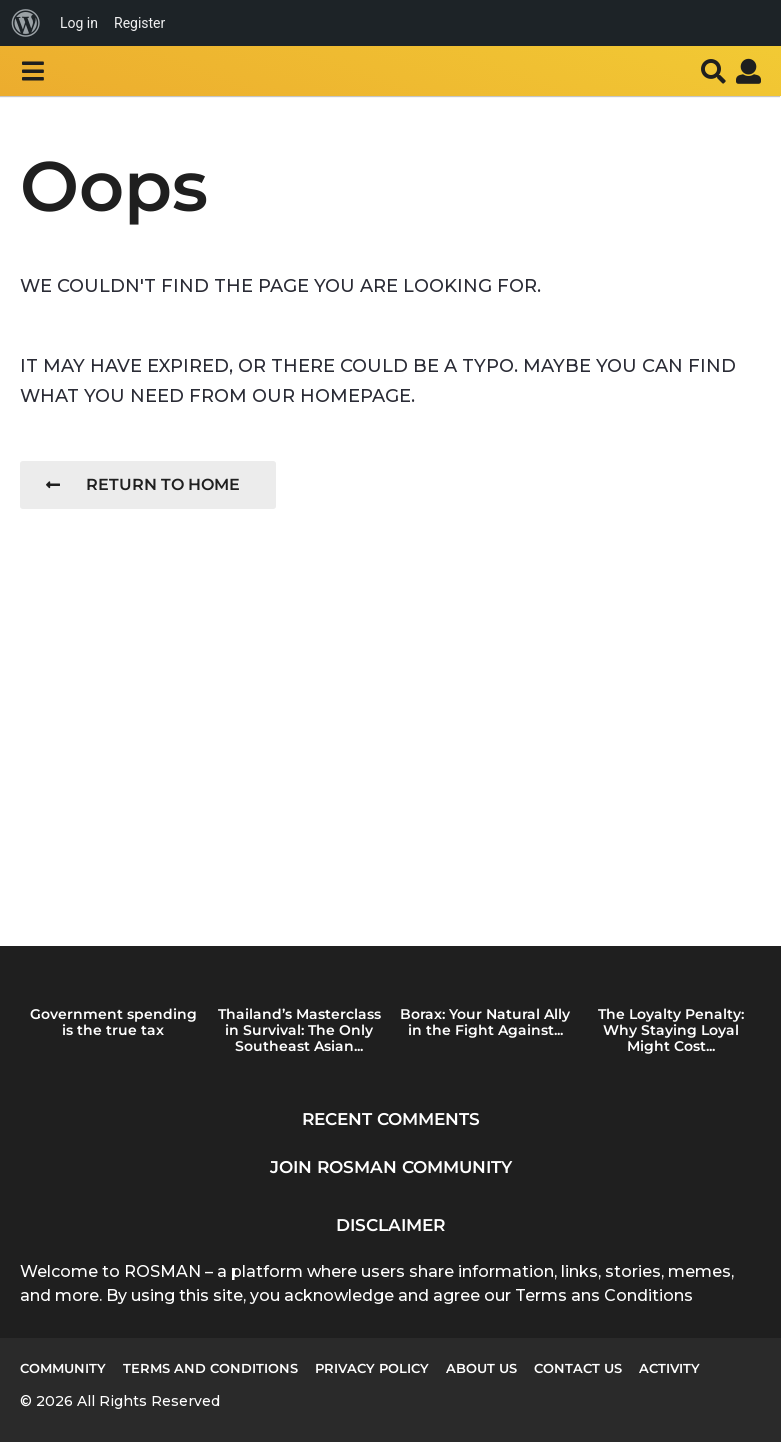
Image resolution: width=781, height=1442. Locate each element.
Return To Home (143, 484)
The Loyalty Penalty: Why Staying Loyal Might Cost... (671, 1030)
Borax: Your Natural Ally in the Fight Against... (485, 1022)
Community (63, 1368)
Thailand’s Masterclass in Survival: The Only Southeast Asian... (299, 1030)
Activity (669, 1368)
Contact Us (578, 1368)
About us (481, 1368)
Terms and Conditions (210, 1368)
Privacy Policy (372, 1368)
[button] (32, 71)
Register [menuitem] (139, 23)
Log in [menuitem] (79, 23)
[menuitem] (26, 23)
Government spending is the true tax (113, 1022)
